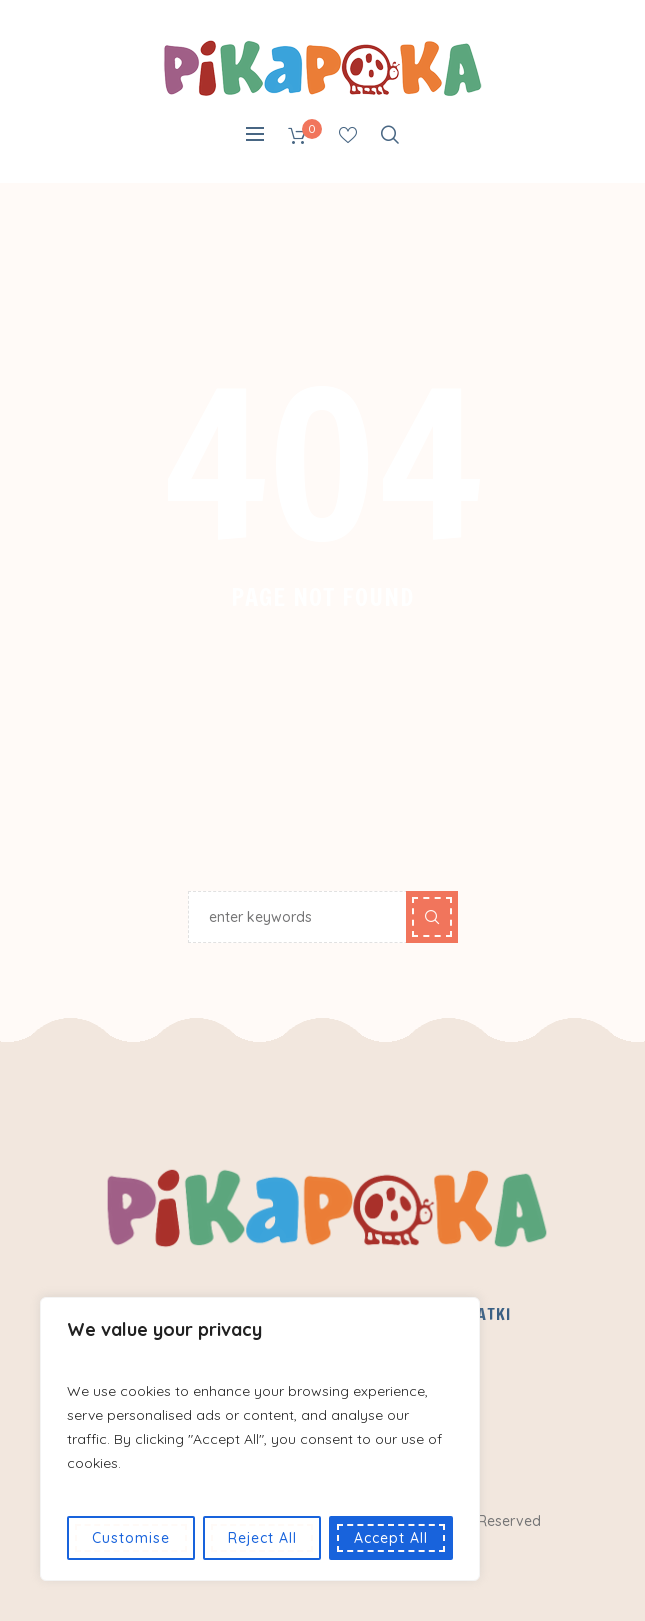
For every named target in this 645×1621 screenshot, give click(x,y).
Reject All (262, 1538)
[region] (260, 1439)
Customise (131, 1538)
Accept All (391, 1538)
